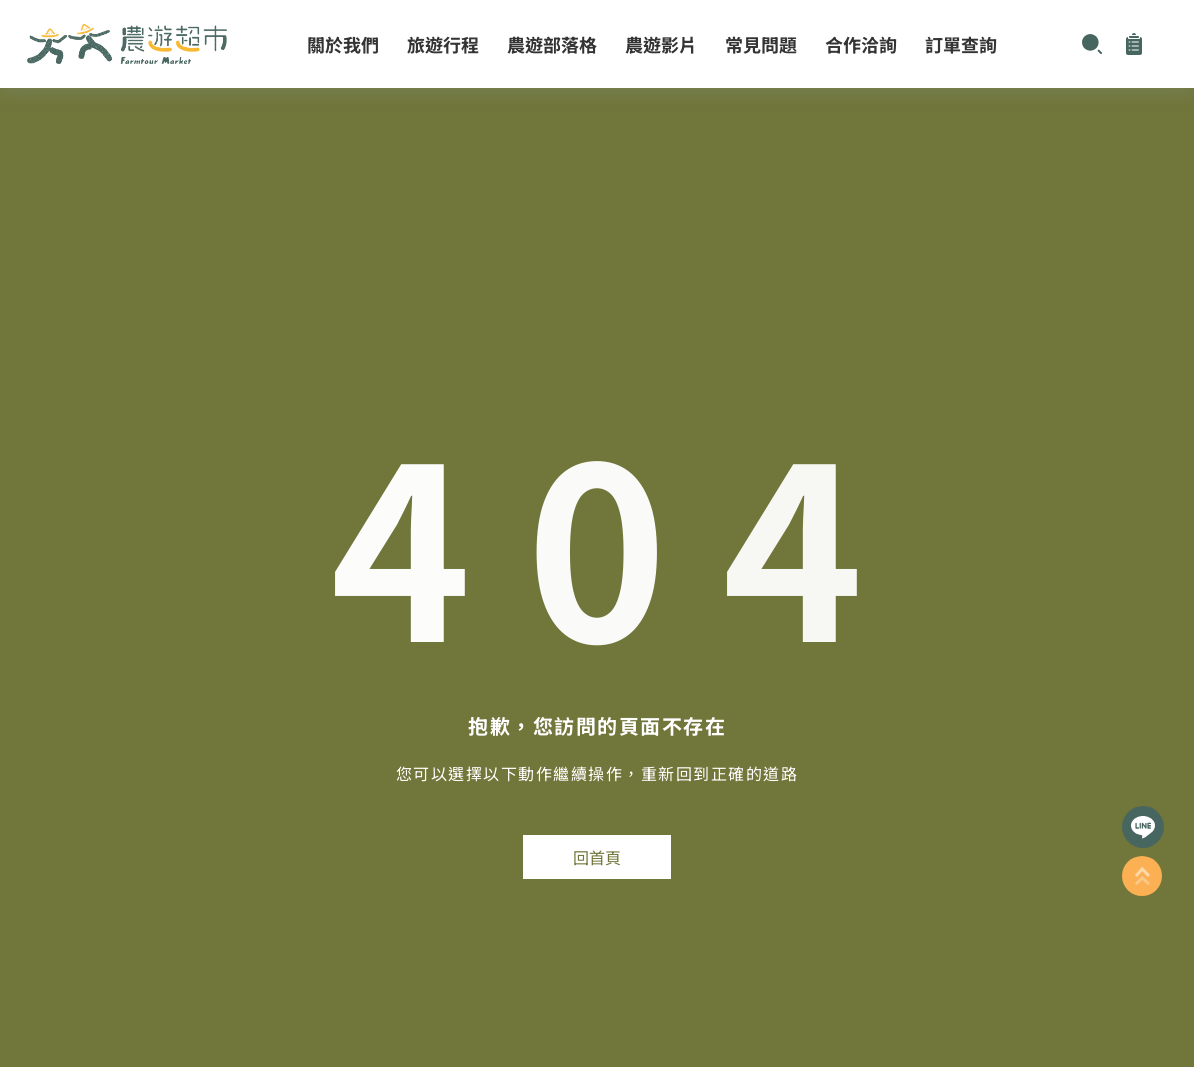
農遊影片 (661, 44)
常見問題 (761, 44)
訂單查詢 (961, 44)
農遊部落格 (552, 44)
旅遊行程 (443, 44)
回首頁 (597, 857)
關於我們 (343, 44)
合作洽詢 (861, 44)
